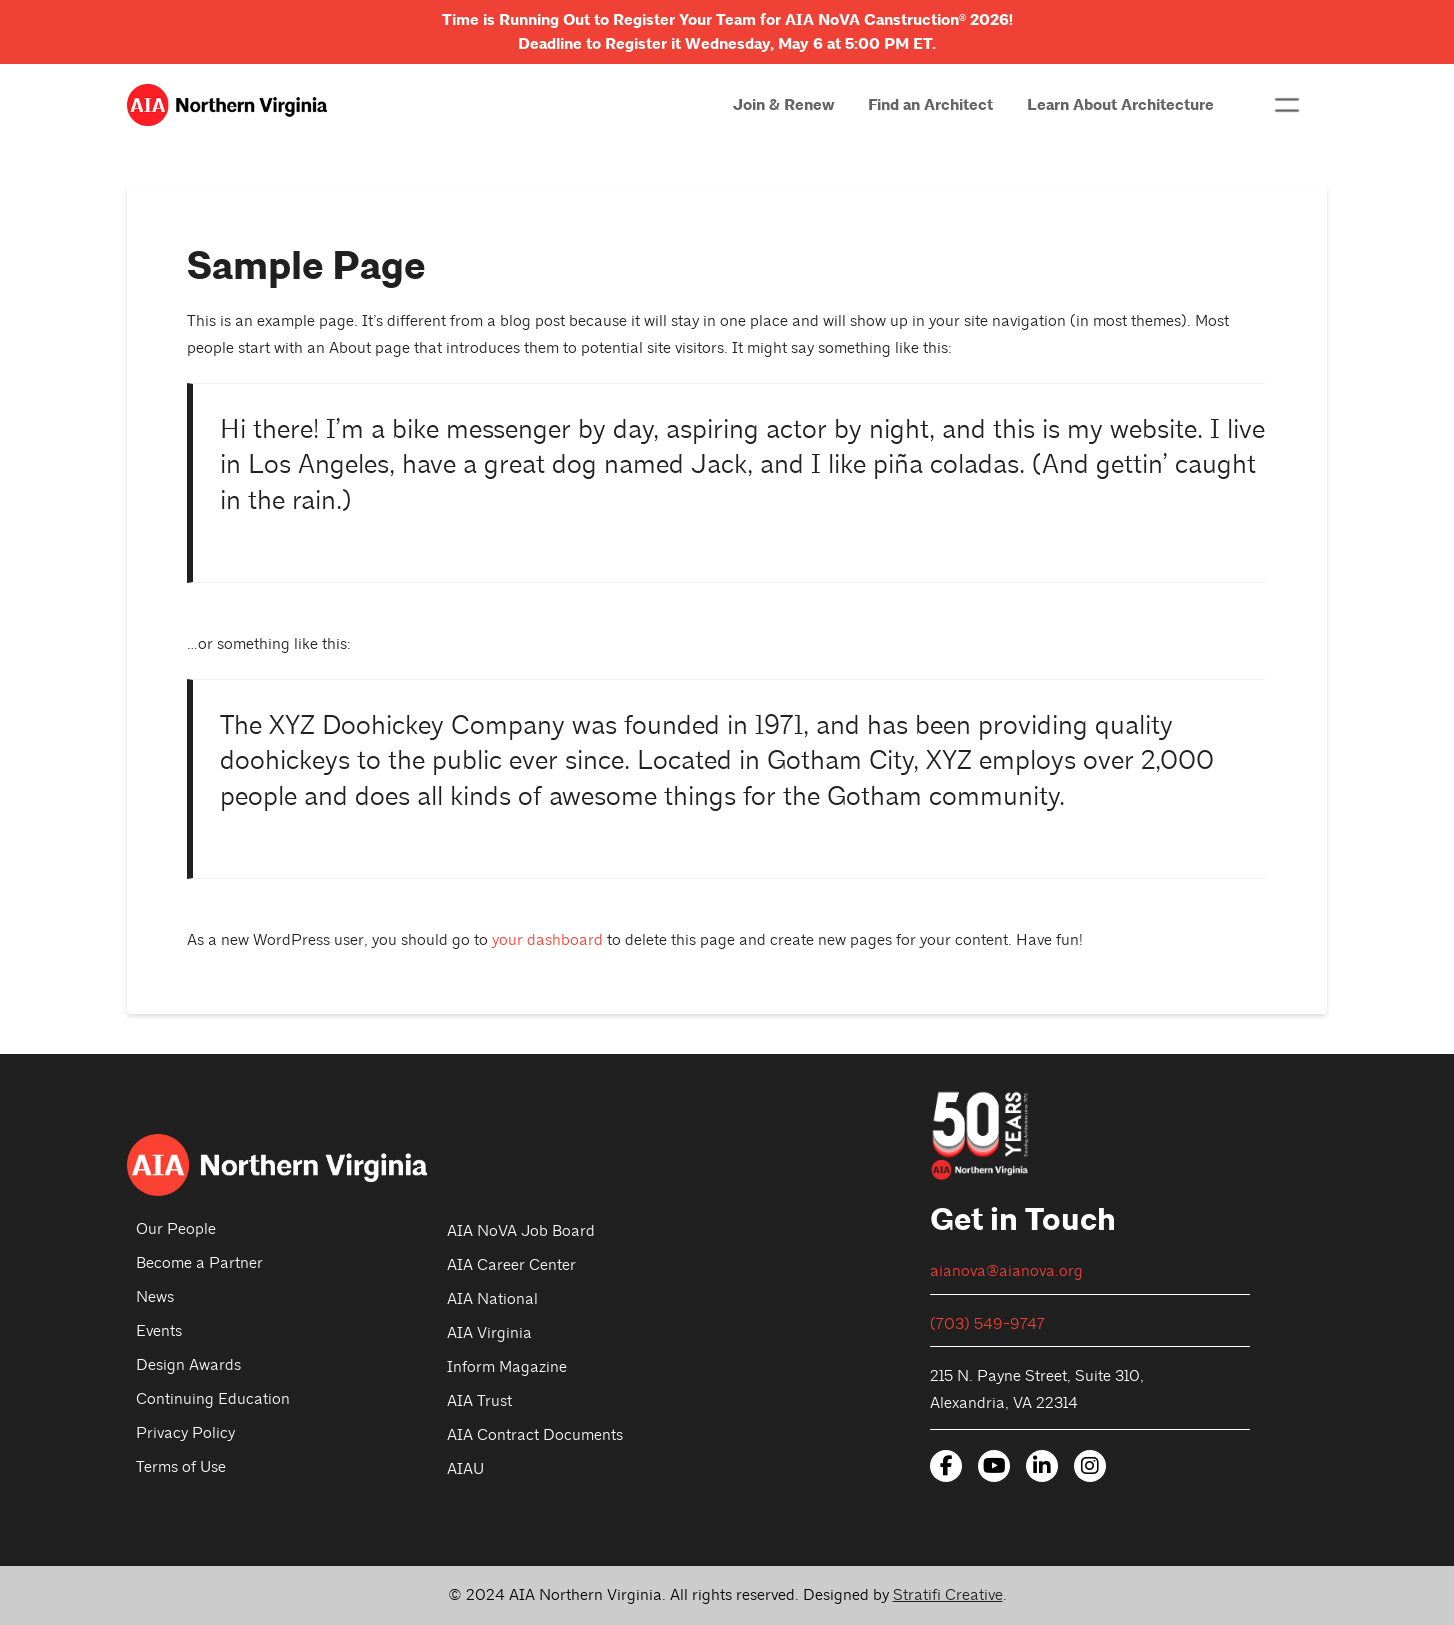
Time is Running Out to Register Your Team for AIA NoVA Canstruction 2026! (727, 20)
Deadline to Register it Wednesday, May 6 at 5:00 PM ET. (727, 44)
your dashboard (547, 940)
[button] (1287, 105)
